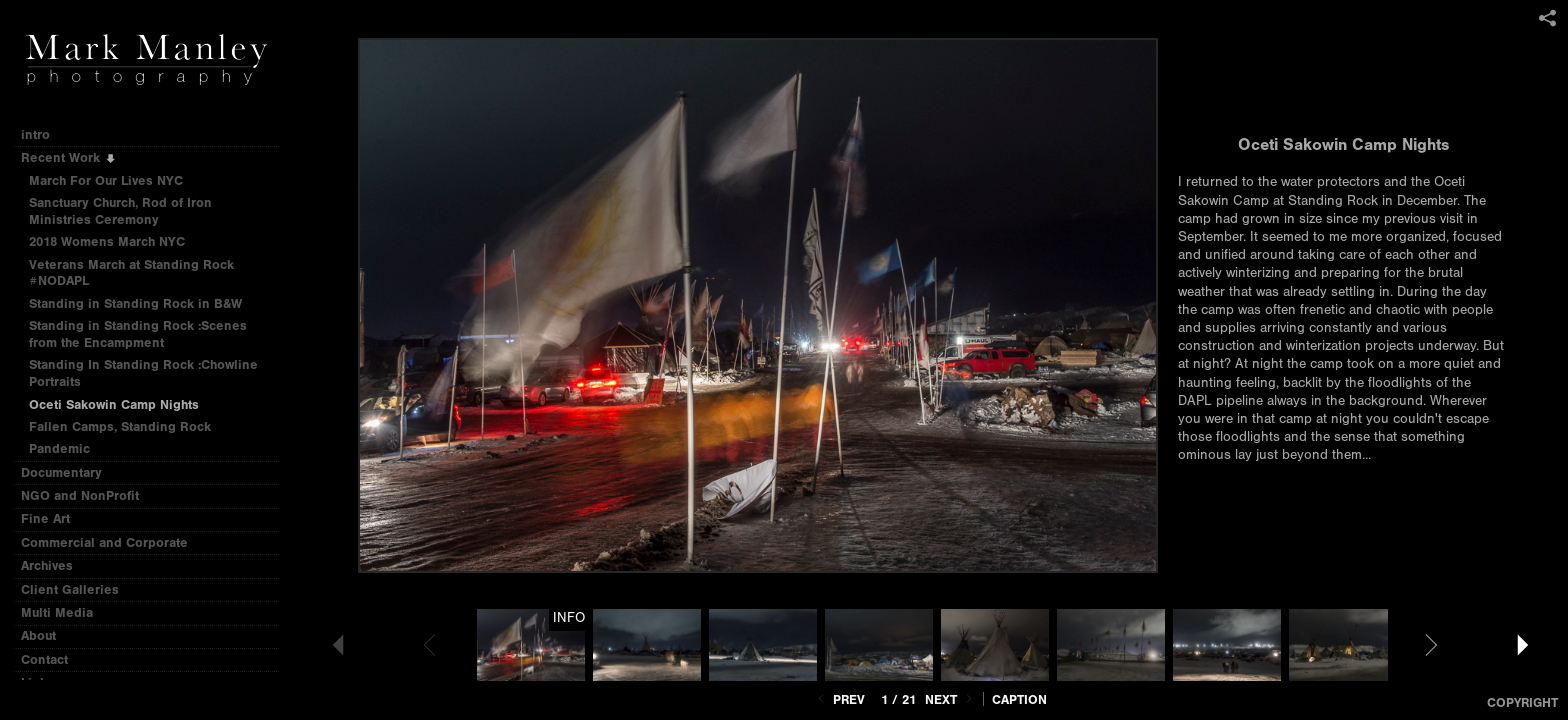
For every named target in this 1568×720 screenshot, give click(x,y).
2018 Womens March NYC (107, 241)
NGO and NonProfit (88, 495)
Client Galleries (70, 589)
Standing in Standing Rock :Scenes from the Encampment (138, 334)
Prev (839, 699)
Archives (55, 565)
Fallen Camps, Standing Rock (120, 426)
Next (950, 699)
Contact (44, 659)
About (38, 635)
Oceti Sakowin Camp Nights (114, 404)
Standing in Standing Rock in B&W (135, 303)
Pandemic (59, 448)
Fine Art (54, 518)
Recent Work (69, 157)
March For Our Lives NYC (106, 180)
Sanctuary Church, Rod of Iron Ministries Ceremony (120, 211)
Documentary (70, 472)
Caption (1019, 699)
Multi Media (65, 612)
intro (35, 134)
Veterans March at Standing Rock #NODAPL (131, 273)
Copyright (1522, 702)
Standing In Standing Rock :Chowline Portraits (143, 373)
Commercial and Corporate (104, 542)
